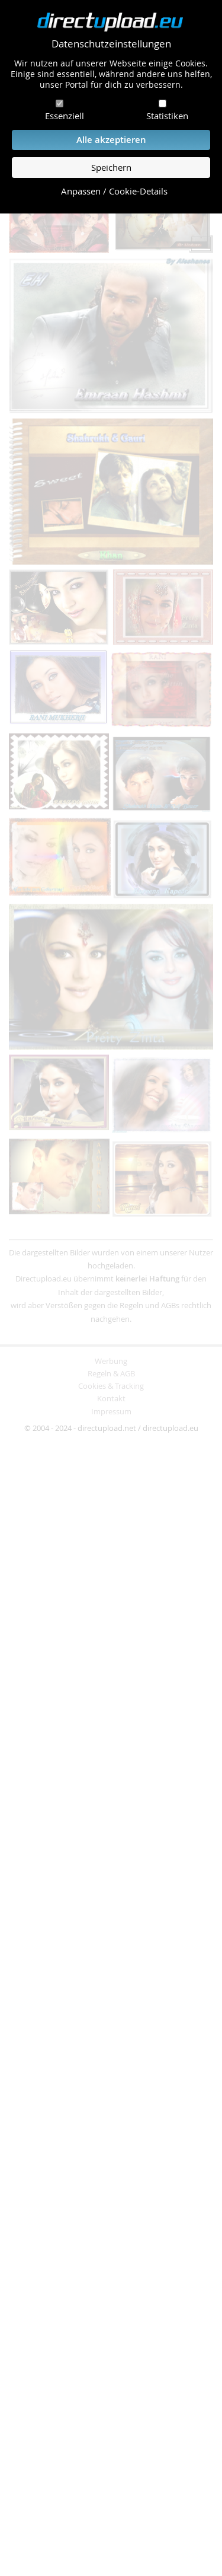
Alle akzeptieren (111, 139)
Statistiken (167, 116)
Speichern (111, 167)
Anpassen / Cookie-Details (114, 191)
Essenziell (64, 116)
